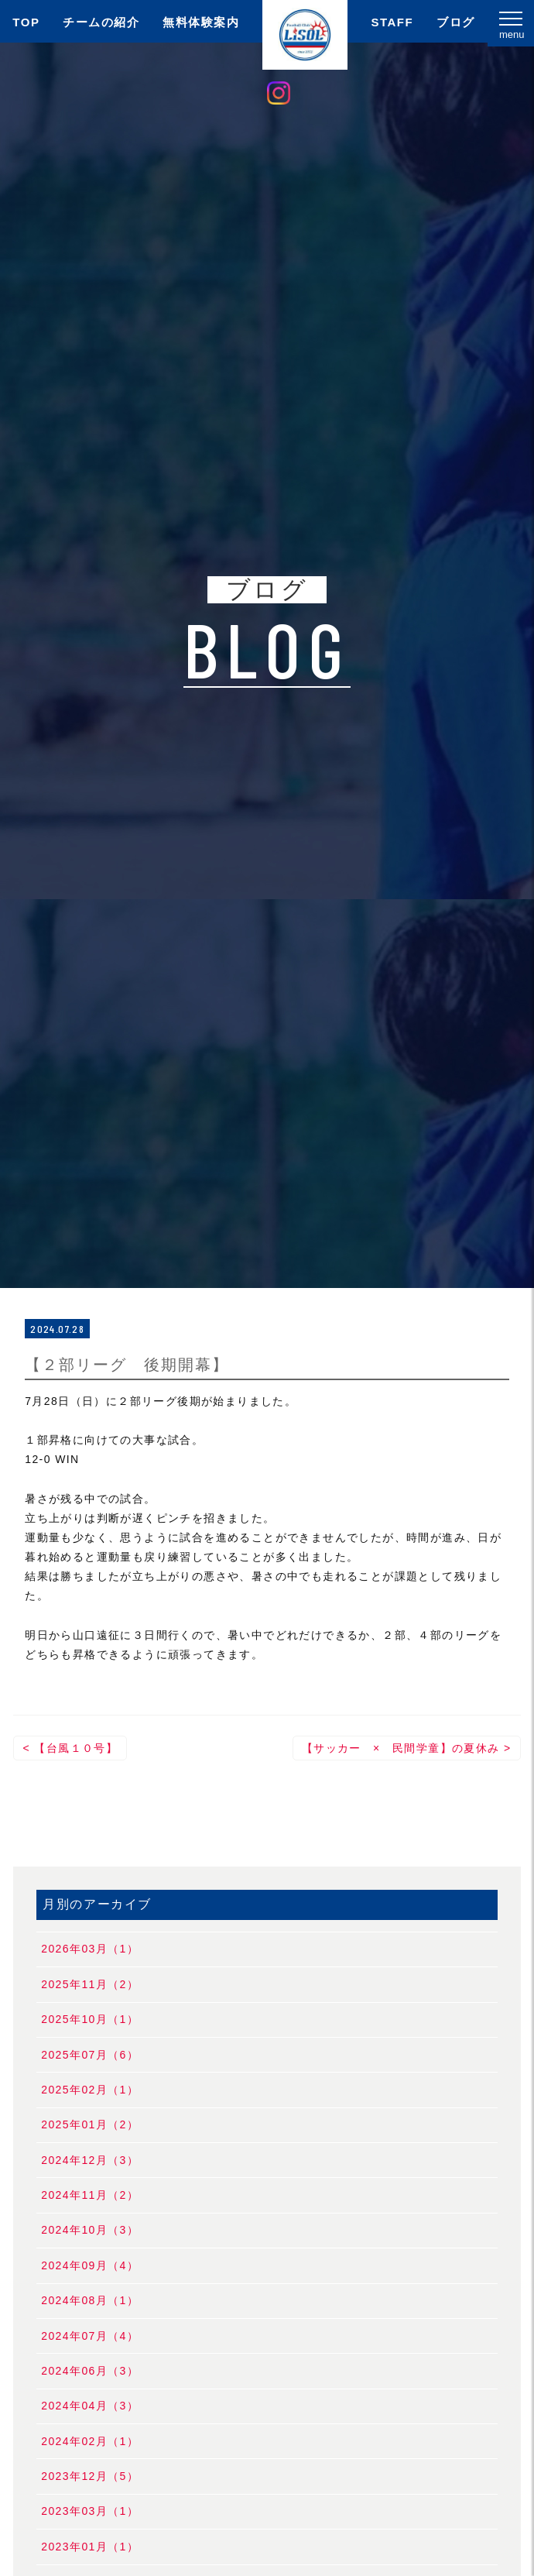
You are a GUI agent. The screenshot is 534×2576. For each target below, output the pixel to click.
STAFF (392, 22)
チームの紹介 (101, 22)
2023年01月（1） (90, 2546)
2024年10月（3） (90, 2230)
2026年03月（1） (90, 1948)
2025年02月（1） (90, 2089)
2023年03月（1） (90, 2511)
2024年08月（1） (90, 2300)
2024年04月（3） (90, 2405)
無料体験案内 (201, 22)
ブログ (455, 22)
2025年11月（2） (90, 1984)
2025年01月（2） (90, 2124)
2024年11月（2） (90, 2195)
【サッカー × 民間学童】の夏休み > (407, 1748)
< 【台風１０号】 (70, 1748)
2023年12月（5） (90, 2476)
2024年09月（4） (90, 2265)
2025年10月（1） (90, 2019)
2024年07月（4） (90, 2336)
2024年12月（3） (90, 2160)
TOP (25, 22)
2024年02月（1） (90, 2441)
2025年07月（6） (90, 2055)
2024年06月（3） (90, 2371)
